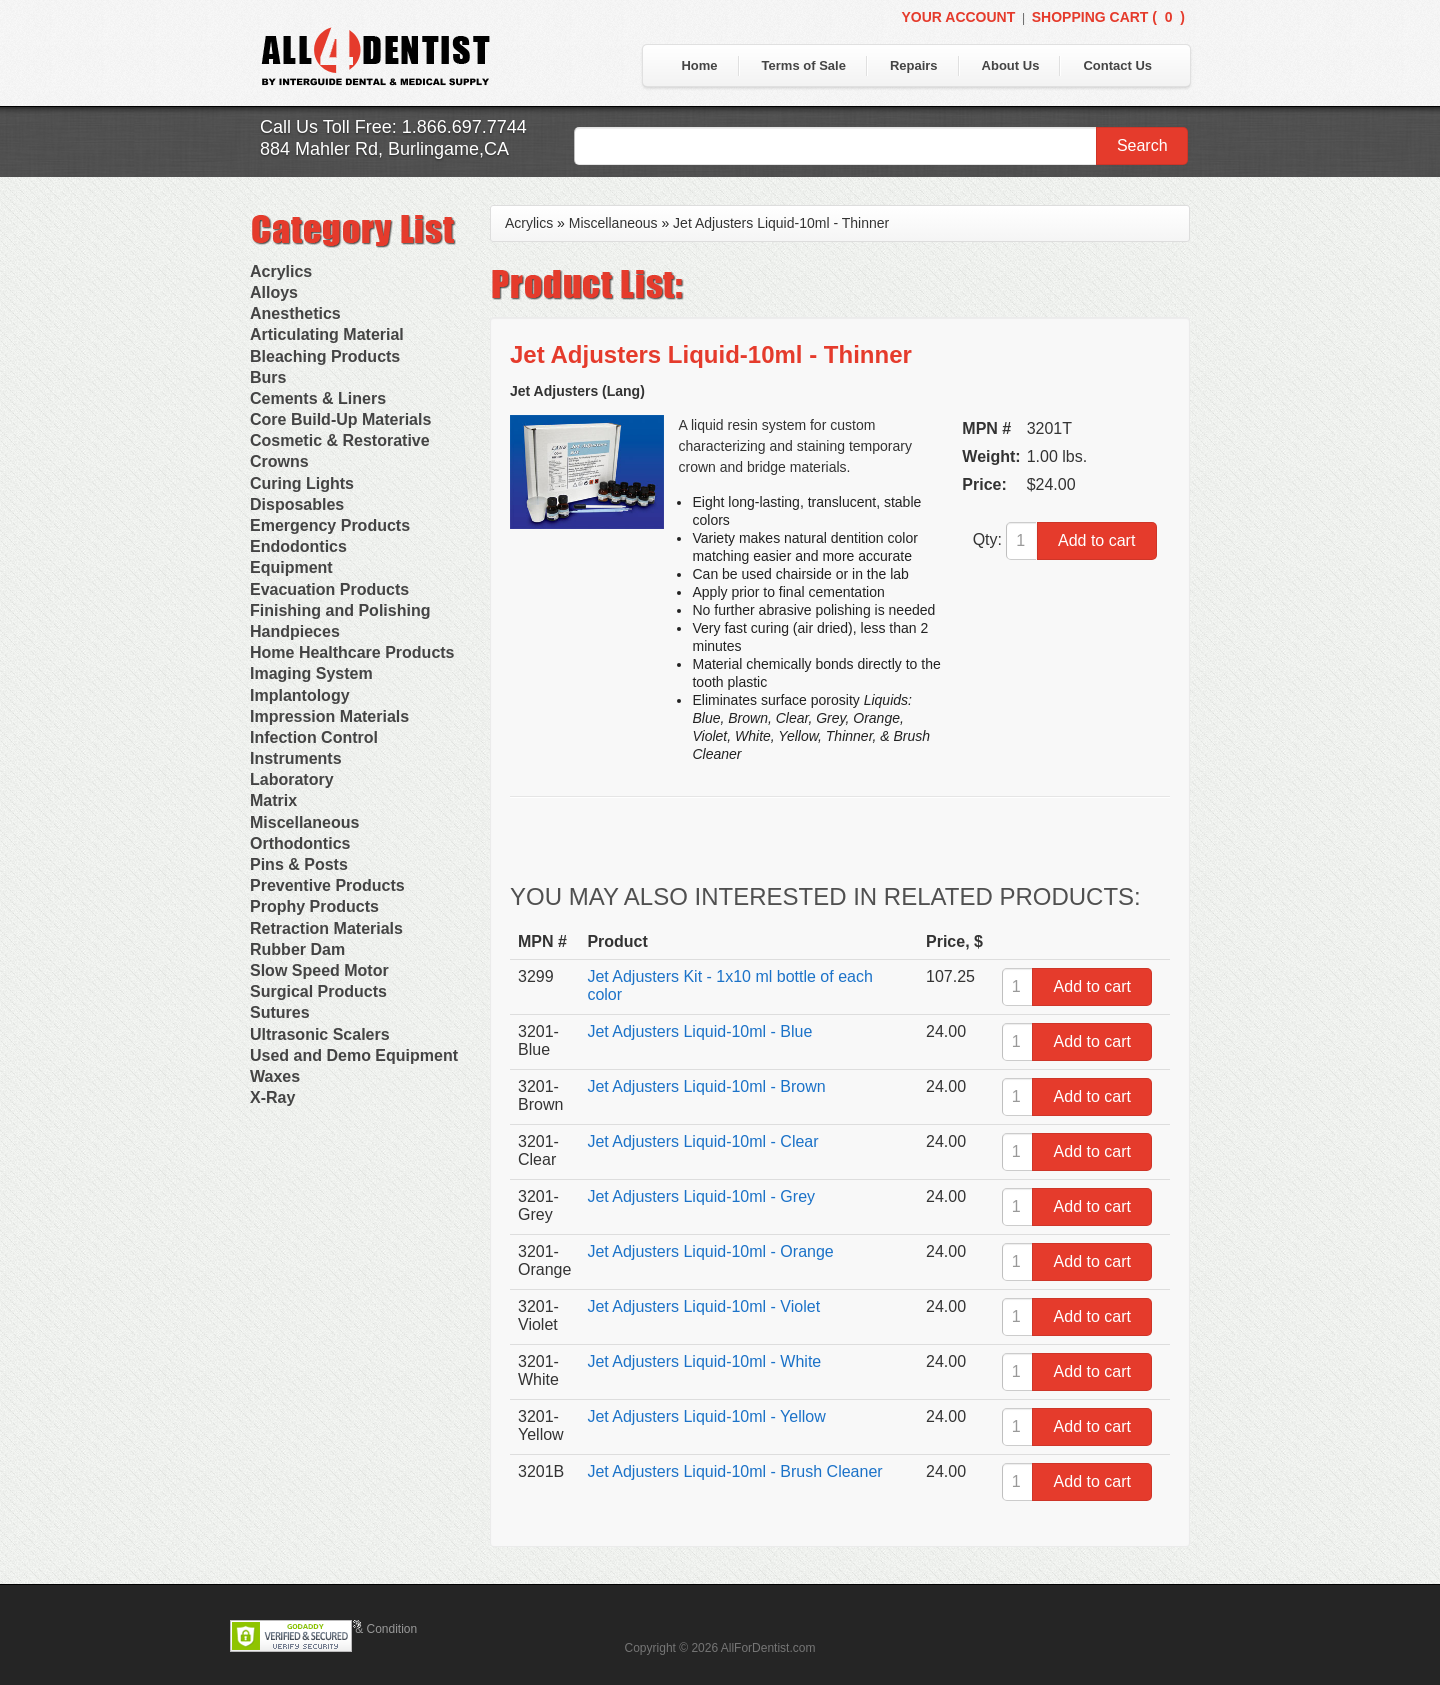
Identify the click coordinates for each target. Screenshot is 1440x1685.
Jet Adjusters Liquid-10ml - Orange (710, 1251)
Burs (268, 377)
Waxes (275, 1076)
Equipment (291, 567)
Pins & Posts (299, 864)
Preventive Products (327, 885)
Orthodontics (300, 843)
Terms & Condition (368, 1629)
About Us (1011, 65)
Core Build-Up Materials (340, 419)
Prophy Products (314, 906)
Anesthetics (295, 313)
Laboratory (292, 779)
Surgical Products (318, 991)
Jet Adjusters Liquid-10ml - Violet (703, 1306)
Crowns (279, 461)
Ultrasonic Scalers (320, 1034)
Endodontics (298, 546)
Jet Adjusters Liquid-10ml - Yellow (706, 1416)
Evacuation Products (329, 589)
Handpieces (295, 631)
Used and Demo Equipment (354, 1055)
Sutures (280, 1012)
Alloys (274, 292)
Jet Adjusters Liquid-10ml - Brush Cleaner (734, 1471)
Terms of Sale (804, 65)
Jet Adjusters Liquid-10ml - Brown (706, 1086)
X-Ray (272, 1097)
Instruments (296, 758)
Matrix (273, 800)
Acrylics (281, 271)
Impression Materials (329, 716)
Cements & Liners (318, 398)
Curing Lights (302, 483)
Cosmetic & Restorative (340, 440)
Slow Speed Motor (319, 970)
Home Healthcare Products (352, 652)
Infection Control (314, 737)
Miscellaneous (304, 822)
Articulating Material (327, 334)
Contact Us (1117, 65)
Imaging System (311, 673)
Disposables (297, 504)
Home (699, 65)
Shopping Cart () (1108, 17)
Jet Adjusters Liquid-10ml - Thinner (781, 223)
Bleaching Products (325, 356)
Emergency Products (330, 525)
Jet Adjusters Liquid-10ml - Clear (702, 1141)
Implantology (300, 695)
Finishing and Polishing (340, 610)
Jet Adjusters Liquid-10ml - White (704, 1361)
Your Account (958, 17)
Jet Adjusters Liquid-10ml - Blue (699, 1031)
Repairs (914, 65)
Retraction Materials (326, 928)
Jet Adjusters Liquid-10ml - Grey (701, 1196)
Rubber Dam (297, 949)
